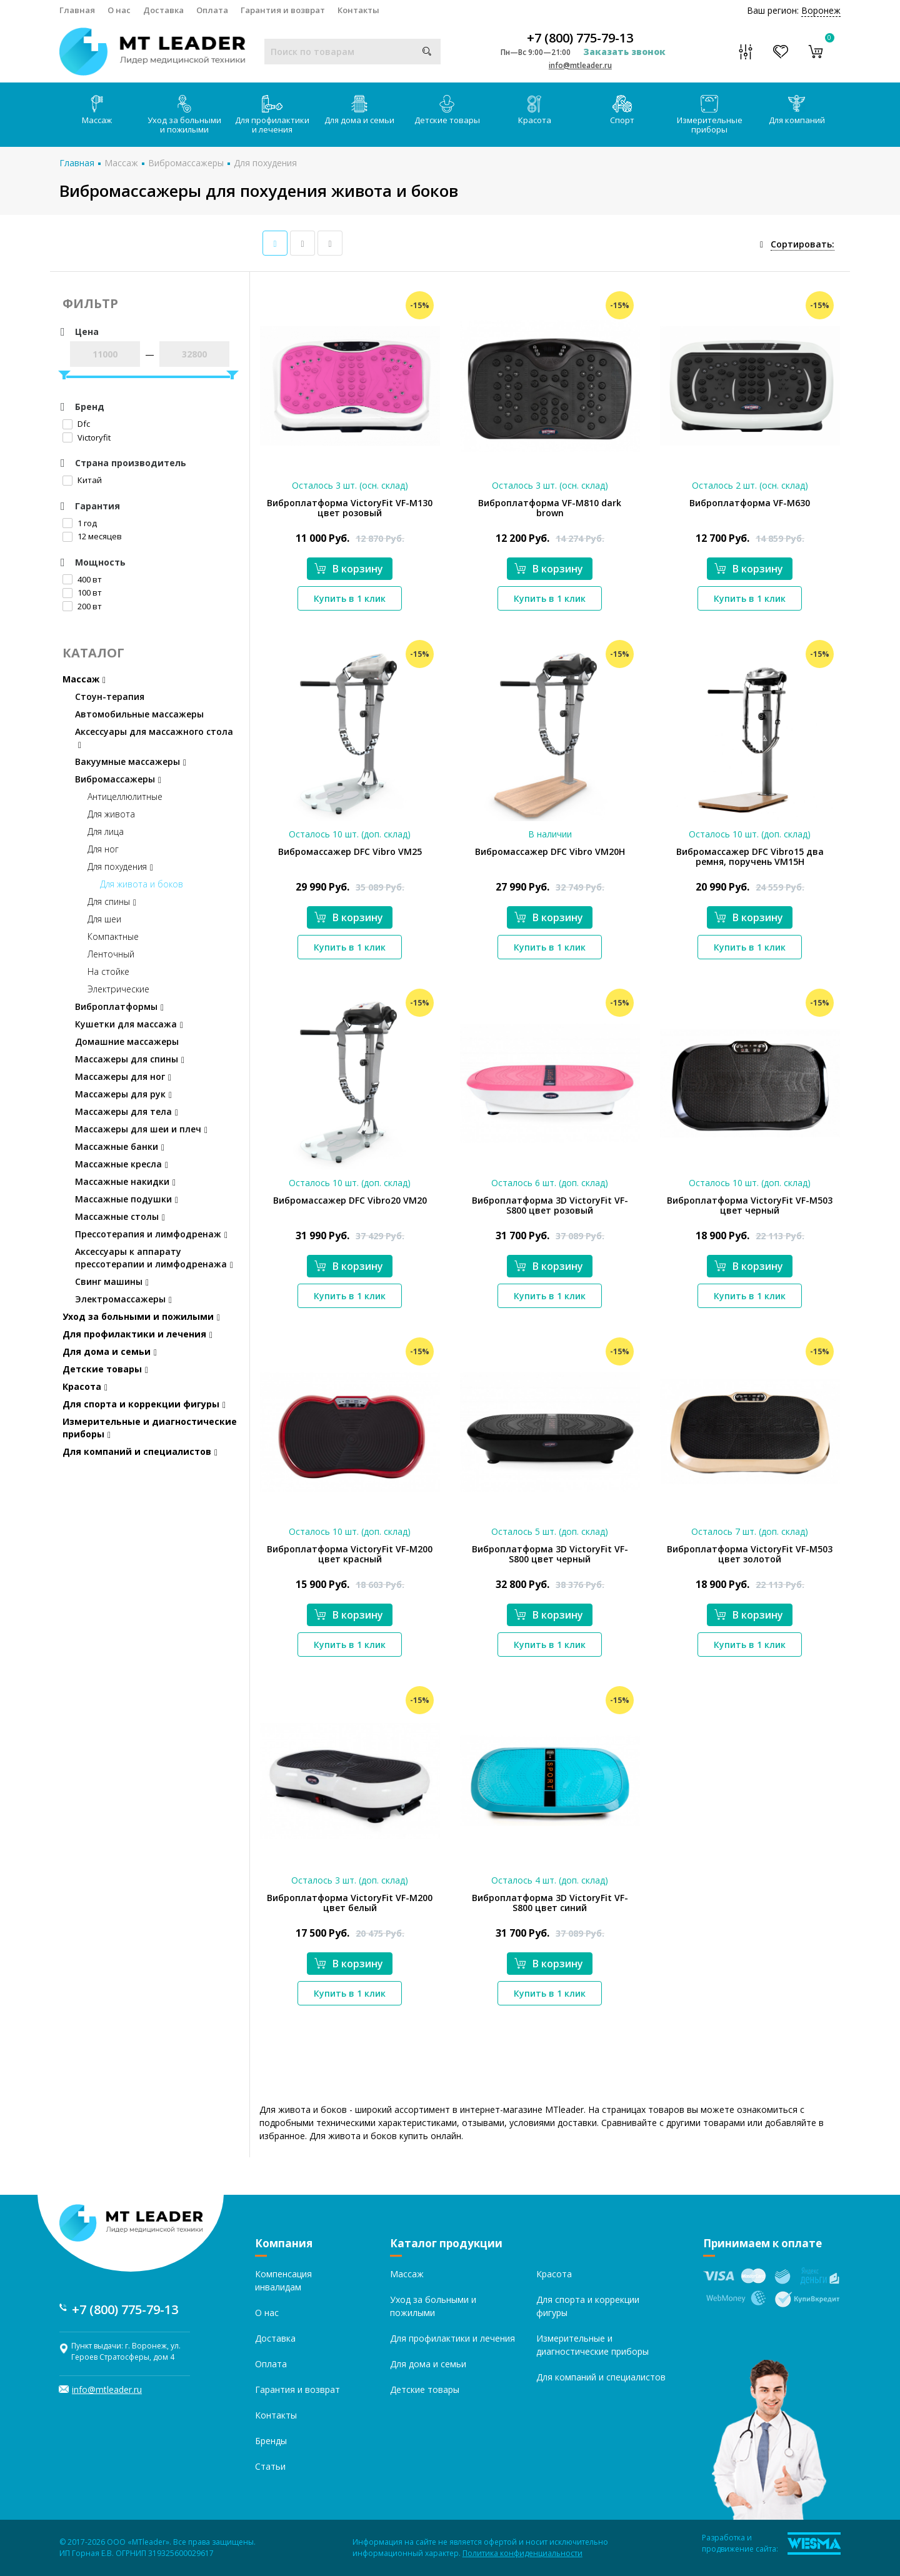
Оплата (212, 10)
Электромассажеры (123, 1299)
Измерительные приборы (709, 115)
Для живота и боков (141, 884)
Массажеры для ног (123, 1076)
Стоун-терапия (109, 696)
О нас (119, 10)
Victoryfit (86, 437)
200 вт (82, 606)
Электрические (118, 989)
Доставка (163, 10)
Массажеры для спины (129, 1059)
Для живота (111, 814)
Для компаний (797, 110)
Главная (77, 10)
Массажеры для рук (123, 1094)
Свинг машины (112, 1281)
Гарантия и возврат (283, 10)
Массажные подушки (126, 1199)
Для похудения (265, 163)
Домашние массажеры (127, 1041)
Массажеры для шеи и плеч (141, 1129)
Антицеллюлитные (125, 796)
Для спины (112, 901)
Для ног (103, 849)
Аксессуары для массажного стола (154, 738)
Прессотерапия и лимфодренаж (151, 1234)
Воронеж (821, 10)
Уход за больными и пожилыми (184, 115)
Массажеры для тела (126, 1111)
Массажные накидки (125, 1181)
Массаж (97, 110)
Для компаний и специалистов (140, 1451)
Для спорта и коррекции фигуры (144, 1404)
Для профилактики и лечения (272, 115)
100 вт (82, 592)
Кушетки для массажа (129, 1024)
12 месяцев (92, 536)
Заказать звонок (624, 51)
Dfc (76, 423)
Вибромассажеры (186, 163)
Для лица (106, 831)
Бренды (271, 2441)
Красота (534, 110)
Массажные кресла (121, 1164)
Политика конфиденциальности (522, 2553)
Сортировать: (802, 244)
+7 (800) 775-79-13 (580, 38)
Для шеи (104, 919)
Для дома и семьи (359, 110)
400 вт (82, 579)
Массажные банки (119, 1146)
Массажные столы (120, 1216)
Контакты (358, 10)
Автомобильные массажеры (139, 714)
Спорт (622, 110)
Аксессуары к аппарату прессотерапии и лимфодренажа (154, 1258)
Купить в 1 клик (350, 598)
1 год (79, 523)
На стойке (108, 971)
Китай (82, 480)
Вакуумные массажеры (130, 761)
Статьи (270, 2466)
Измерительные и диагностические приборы (149, 1427)
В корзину (348, 569)
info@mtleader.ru (580, 65)
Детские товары (447, 110)
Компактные (113, 936)
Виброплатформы (119, 1006)
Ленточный (111, 954)
